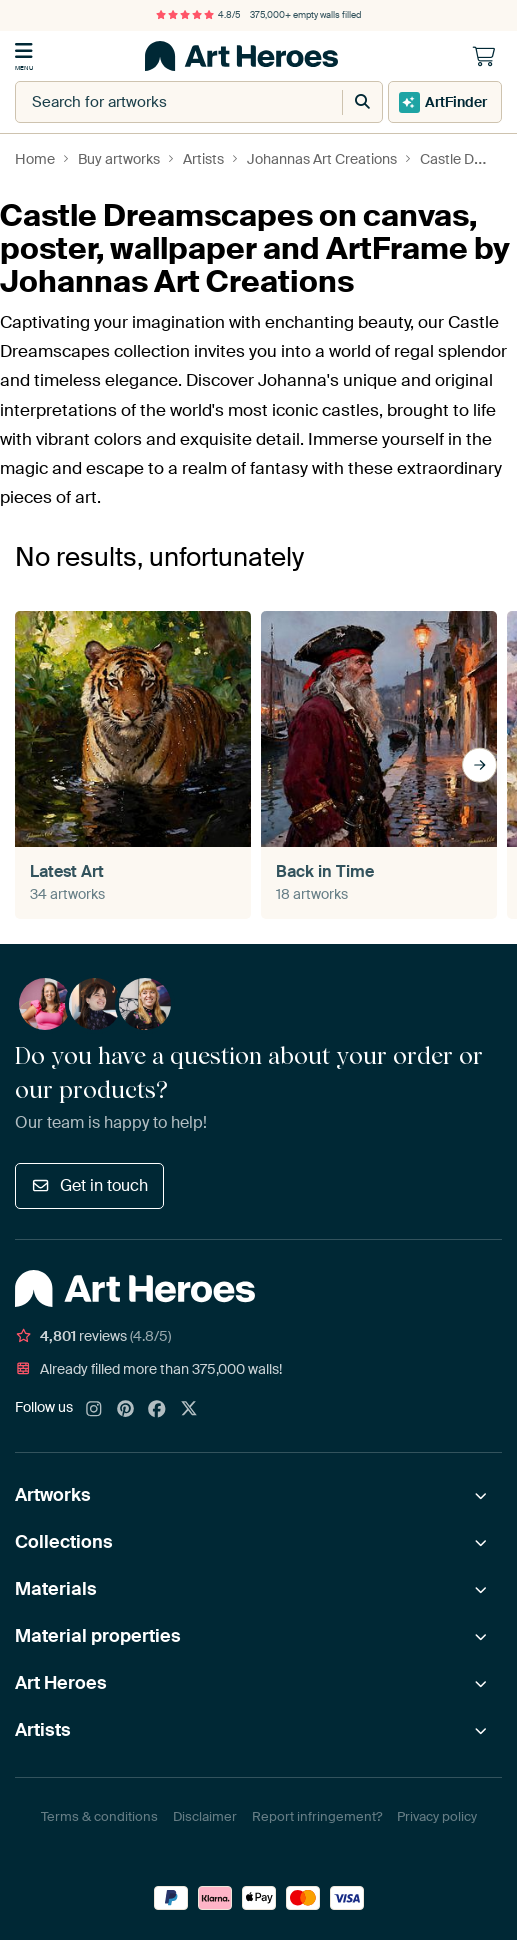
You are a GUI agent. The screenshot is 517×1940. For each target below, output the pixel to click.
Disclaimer (205, 1816)
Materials (56, 1589)
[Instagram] (94, 1410)
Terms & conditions (99, 1816)
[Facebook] (157, 1410)
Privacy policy (437, 1816)
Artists (43, 1730)
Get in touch (89, 1185)
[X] (189, 1410)
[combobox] (158, 102)
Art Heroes (61, 1683)
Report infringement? (317, 1816)
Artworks (53, 1495)
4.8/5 (198, 15)
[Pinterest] (126, 1410)
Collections (64, 1542)
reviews (93, 1336)
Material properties (98, 1636)
